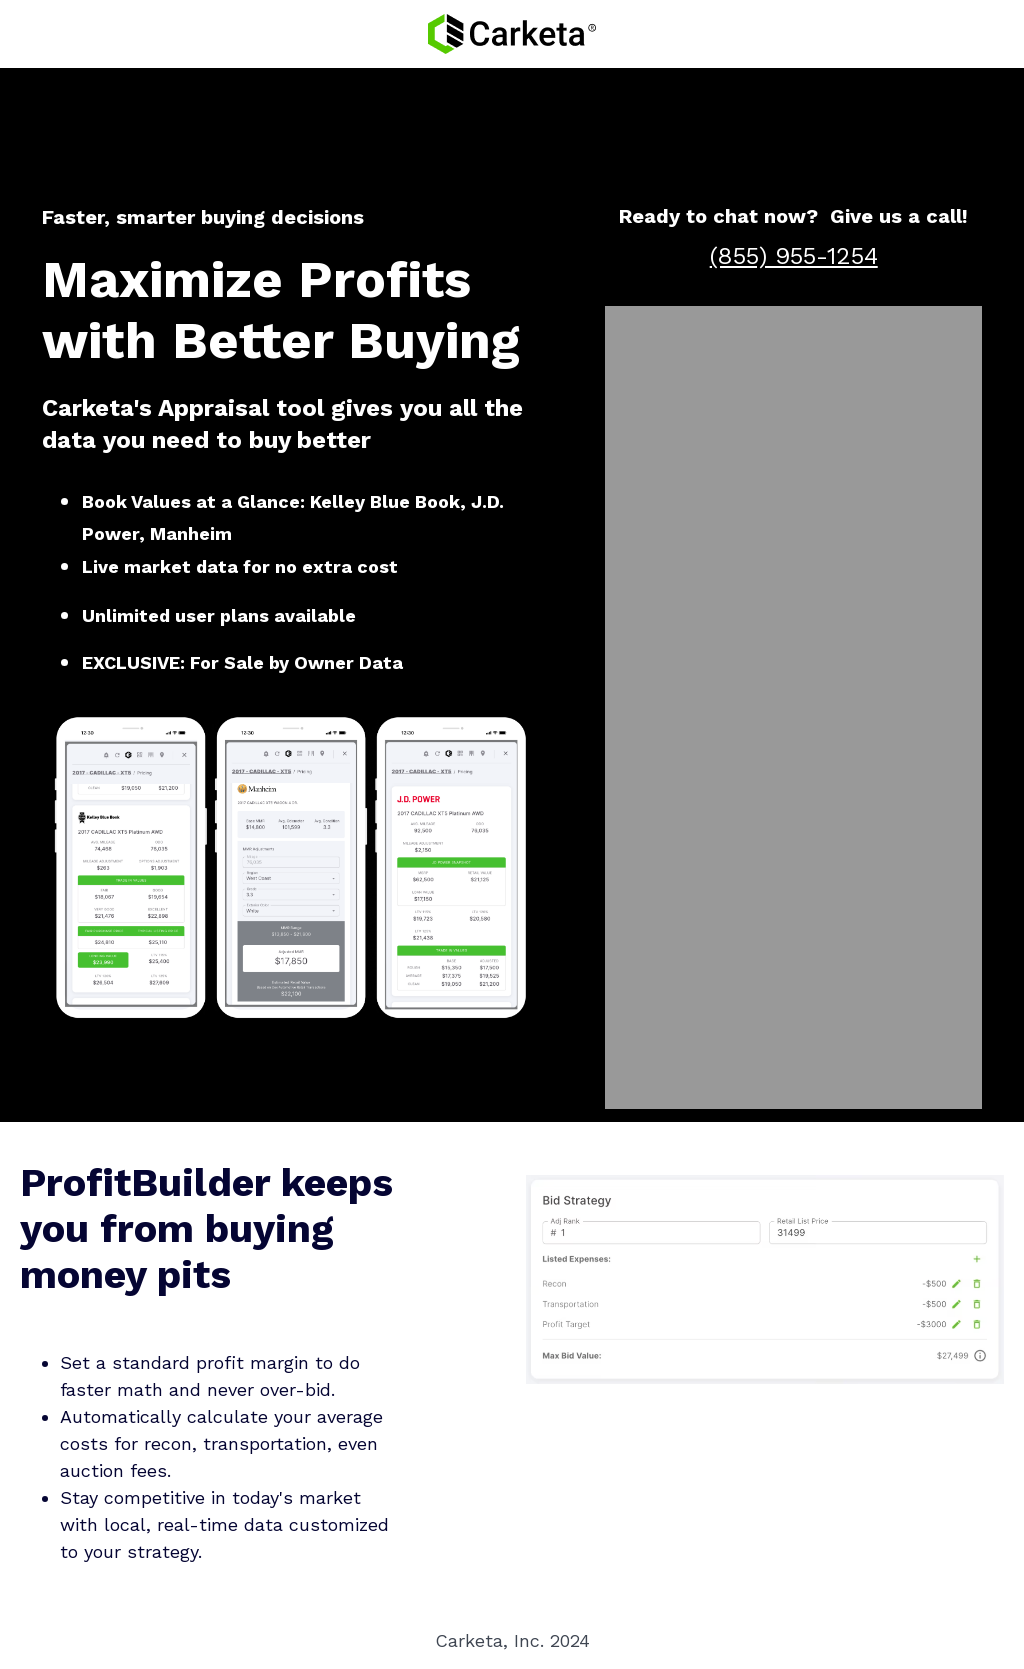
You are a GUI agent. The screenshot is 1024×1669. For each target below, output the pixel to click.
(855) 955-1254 (794, 256)
